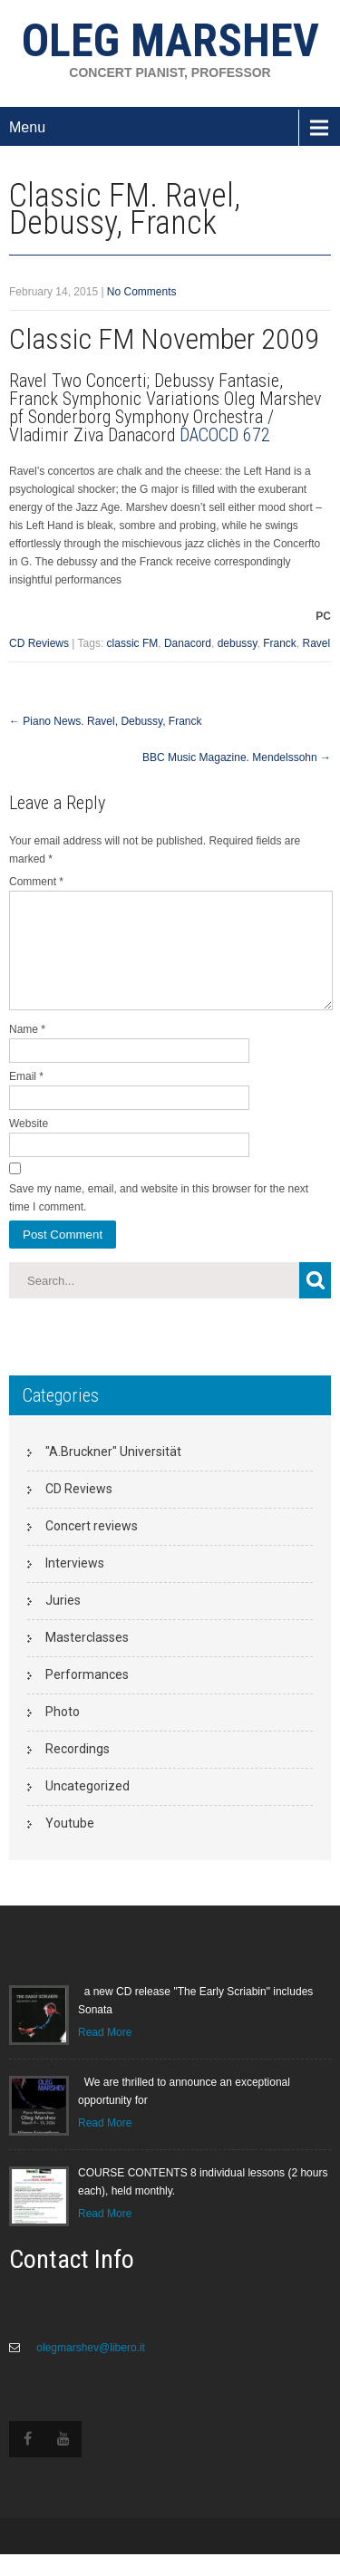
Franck (279, 643)
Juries (63, 1622)
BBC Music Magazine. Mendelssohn (236, 757)
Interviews (74, 1584)
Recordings (77, 1770)
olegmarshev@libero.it (89, 2369)
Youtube (69, 1845)
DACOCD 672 (225, 435)
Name (27, 1051)
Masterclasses (87, 1659)
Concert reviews (91, 1547)
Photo (62, 1733)
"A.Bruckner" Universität (113, 1473)
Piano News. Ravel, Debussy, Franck (105, 721)
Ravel (317, 643)
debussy (237, 643)
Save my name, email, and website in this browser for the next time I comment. (158, 1219)
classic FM (133, 643)
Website (28, 1145)
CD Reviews (39, 643)
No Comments (142, 291)
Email (26, 1098)
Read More (104, 2054)
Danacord (187, 643)
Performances (87, 1696)
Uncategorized (87, 1807)
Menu (27, 127)
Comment (36, 881)
